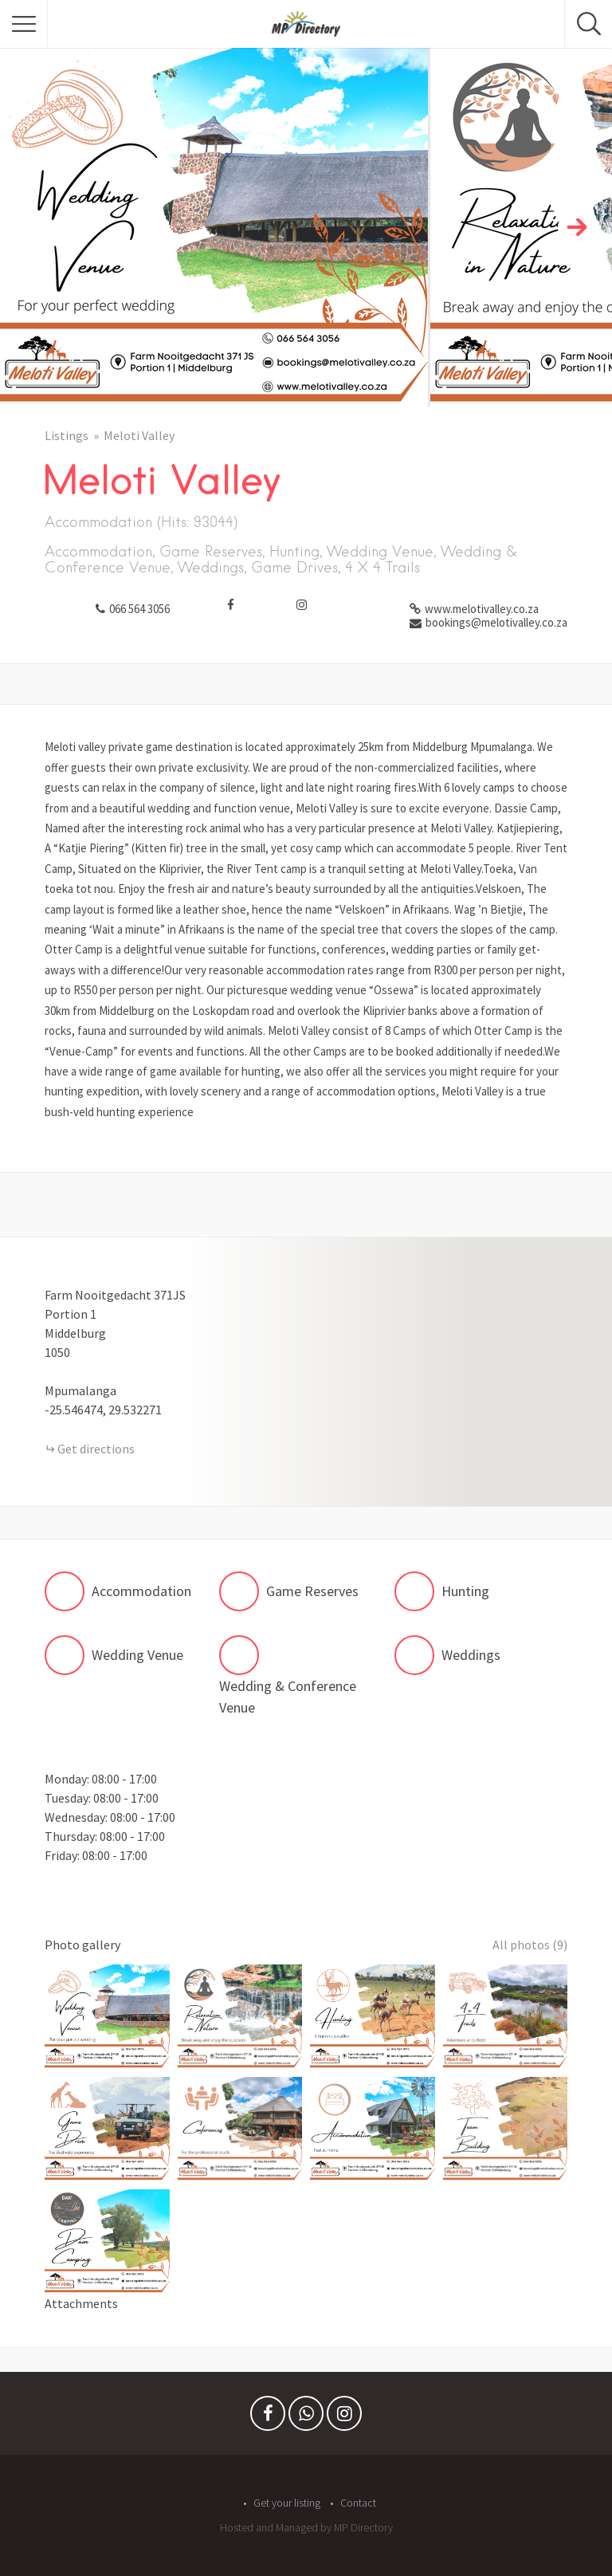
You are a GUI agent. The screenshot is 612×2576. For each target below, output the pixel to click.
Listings (66, 435)
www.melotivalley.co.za (482, 608)
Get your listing (286, 2502)
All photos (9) (529, 1945)
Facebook (268, 2417)
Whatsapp (306, 2417)
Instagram (344, 2417)
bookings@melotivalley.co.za (496, 622)
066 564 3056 (139, 608)
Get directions (96, 1449)
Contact (358, 2502)
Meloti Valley (139, 435)
